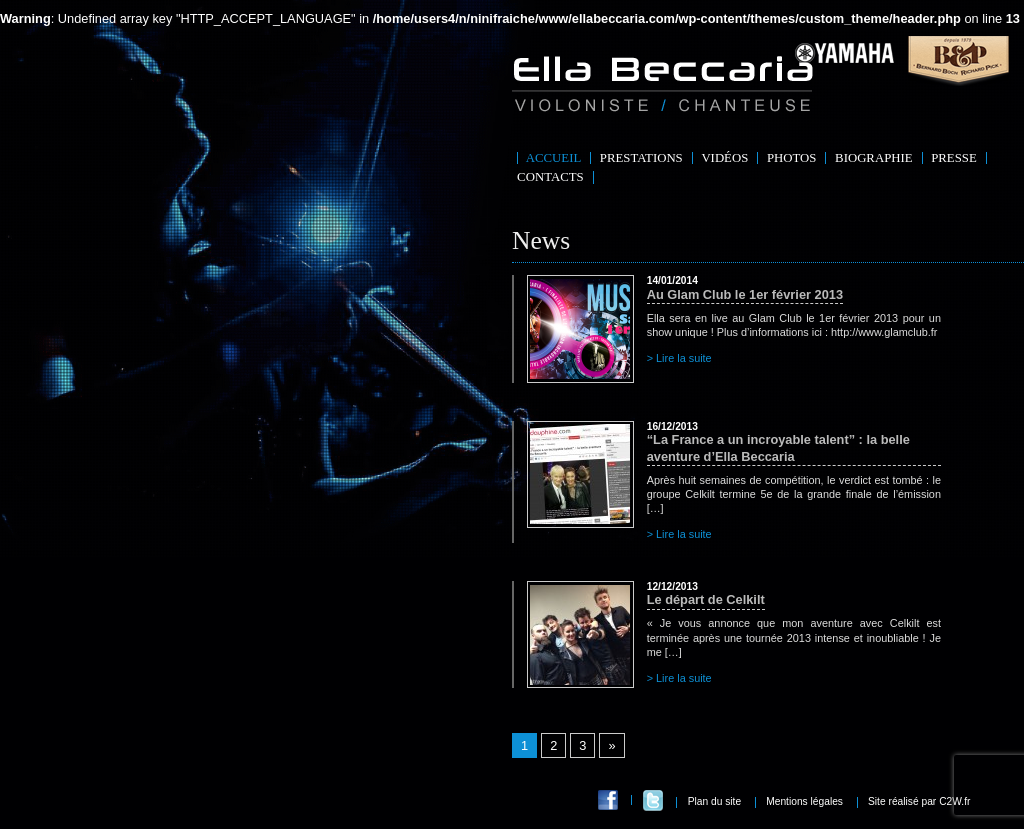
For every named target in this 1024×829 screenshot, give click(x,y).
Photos (792, 158)
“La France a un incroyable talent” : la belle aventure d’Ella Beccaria (794, 442)
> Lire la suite (679, 358)
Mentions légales (804, 801)
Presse (954, 158)
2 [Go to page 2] (553, 745)
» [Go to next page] (611, 745)
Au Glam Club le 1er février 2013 (745, 288)
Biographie (874, 158)
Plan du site (714, 801)
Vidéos (724, 158)
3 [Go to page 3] (582, 745)
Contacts (550, 177)
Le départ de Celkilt (706, 594)
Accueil (553, 158)
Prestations (641, 158)
